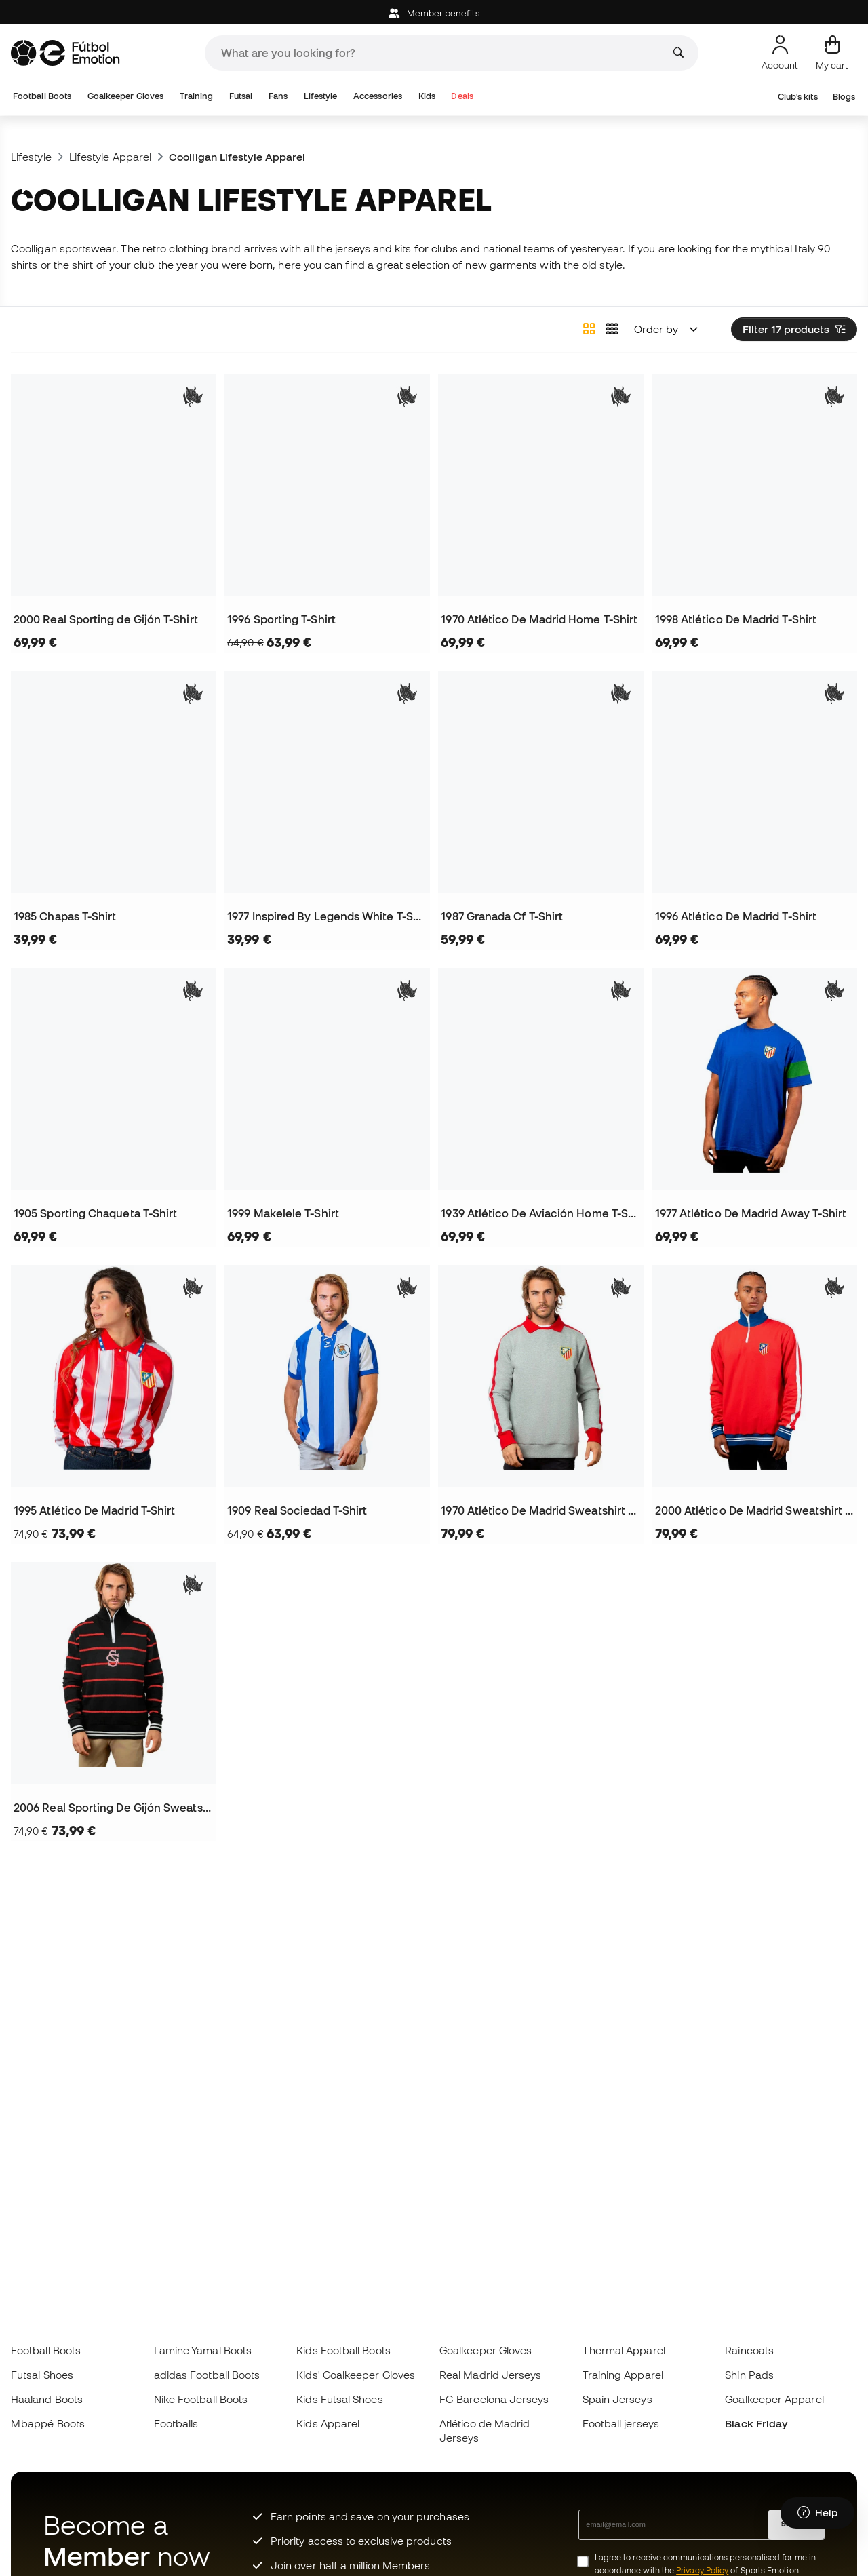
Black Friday (756, 2423)
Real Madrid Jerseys (490, 2374)
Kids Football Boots (343, 2350)
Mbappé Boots (48, 2423)
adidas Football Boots (207, 2374)
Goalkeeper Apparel (774, 2399)
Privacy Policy (702, 2570)
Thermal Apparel (624, 2350)
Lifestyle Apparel (110, 157)
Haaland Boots (47, 2399)
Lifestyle (321, 96)
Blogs (844, 97)
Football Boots (42, 96)
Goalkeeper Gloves (125, 96)
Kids (426, 96)
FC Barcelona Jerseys (494, 2399)
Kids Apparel (327, 2423)
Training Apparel (623, 2374)
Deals (462, 96)
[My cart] (832, 53)
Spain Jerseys (617, 2399)
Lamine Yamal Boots (203, 2350)
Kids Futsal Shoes (339, 2399)
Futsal (240, 96)
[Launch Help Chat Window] (817, 2513)
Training (197, 96)
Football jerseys (621, 2423)
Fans (278, 96)
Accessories (377, 96)
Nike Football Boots (201, 2399)
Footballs (176, 2423)
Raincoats (749, 2350)
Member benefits (434, 13)
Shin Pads (749, 2374)
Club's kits (798, 97)
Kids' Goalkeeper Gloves (355, 2374)
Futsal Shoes (42, 2374)
